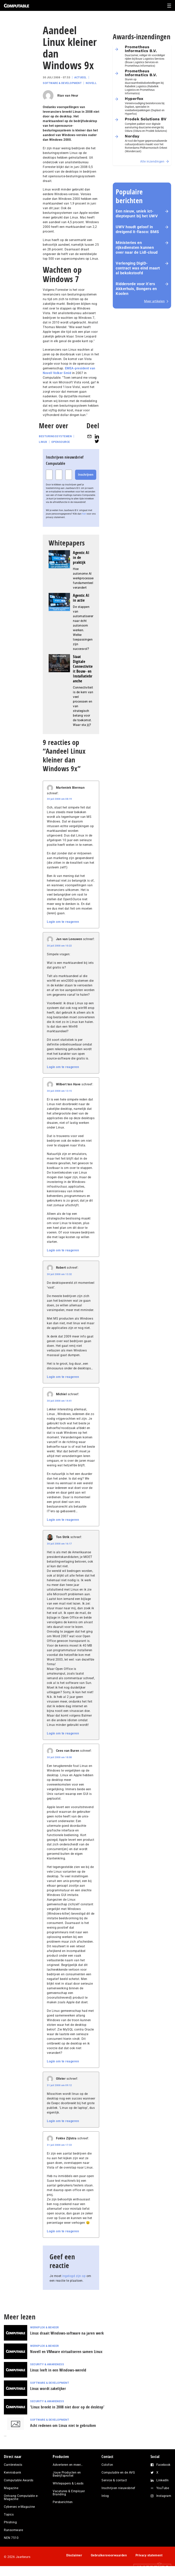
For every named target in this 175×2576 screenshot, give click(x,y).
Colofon (107, 2465)
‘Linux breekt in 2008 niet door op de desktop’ (67, 2407)
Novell (91, 83)
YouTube (162, 2488)
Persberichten (63, 2502)
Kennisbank (12, 2472)
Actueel (80, 77)
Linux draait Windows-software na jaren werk (67, 2333)
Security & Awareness (47, 2364)
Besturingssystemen (55, 436)
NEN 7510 (11, 2538)
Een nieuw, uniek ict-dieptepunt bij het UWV (137, 213)
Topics (9, 2514)
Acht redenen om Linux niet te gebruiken (63, 2425)
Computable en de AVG (118, 2472)
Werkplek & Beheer (44, 2327)
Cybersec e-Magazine (19, 2507)
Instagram (163, 2496)
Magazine (11, 2488)
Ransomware (13, 2530)
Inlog (105, 2496)
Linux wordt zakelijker (48, 2388)
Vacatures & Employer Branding (69, 2492)
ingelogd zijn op (74, 2276)
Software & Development (62, 83)
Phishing (10, 2522)
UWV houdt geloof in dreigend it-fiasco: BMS (137, 229)
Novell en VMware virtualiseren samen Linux (66, 2351)
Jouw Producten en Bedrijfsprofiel (67, 2474)
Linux (43, 441)
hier (84, 513)
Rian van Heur (67, 95)
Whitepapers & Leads (68, 2483)
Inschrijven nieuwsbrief (118, 2488)
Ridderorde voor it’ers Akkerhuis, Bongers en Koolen (136, 288)
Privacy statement (149, 2555)
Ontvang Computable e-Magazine (21, 2497)
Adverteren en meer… (68, 2465)
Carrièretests (13, 2465)
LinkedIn (162, 2480)
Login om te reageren (63, 922)
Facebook (163, 2465)
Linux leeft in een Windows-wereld (58, 2370)
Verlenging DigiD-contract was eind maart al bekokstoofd (138, 268)
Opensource (60, 441)
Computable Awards (18, 2480)
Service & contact (114, 2480)
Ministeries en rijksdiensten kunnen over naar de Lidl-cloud (137, 247)
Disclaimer (74, 2555)
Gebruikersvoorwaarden (109, 2555)
